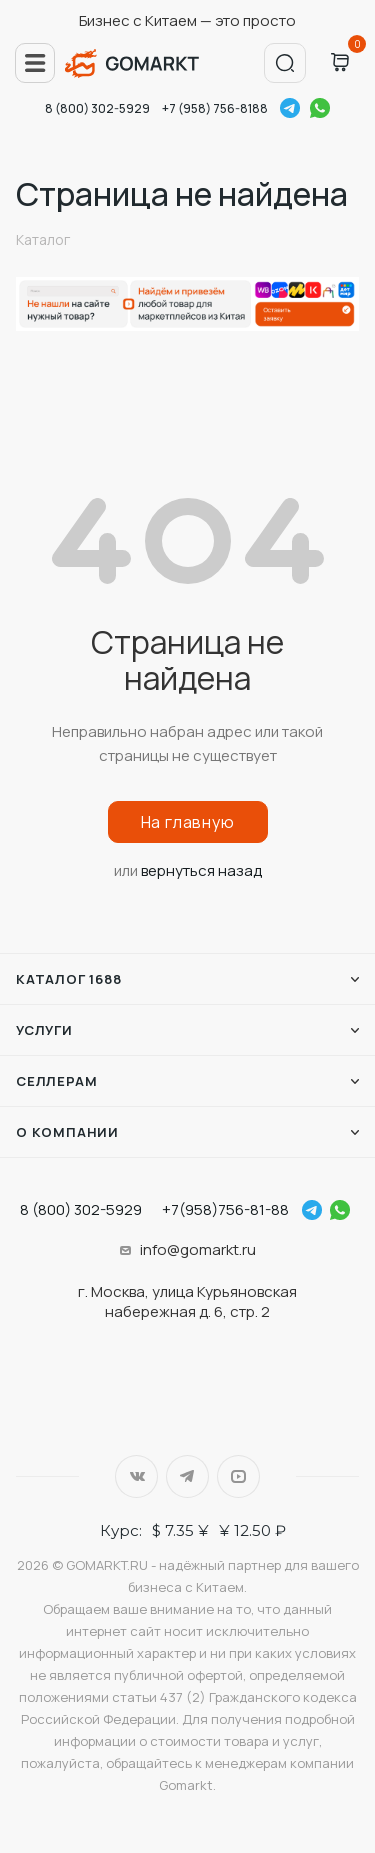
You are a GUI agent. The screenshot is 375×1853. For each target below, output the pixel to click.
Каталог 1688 (69, 979)
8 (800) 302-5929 (97, 108)
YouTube (238, 1476)
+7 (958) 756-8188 (215, 108)
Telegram (290, 108)
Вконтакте (136, 1476)
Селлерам (56, 1081)
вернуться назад (201, 870)
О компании (67, 1132)
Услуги (44, 1030)
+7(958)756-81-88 (225, 1209)
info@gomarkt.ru (198, 1249)
